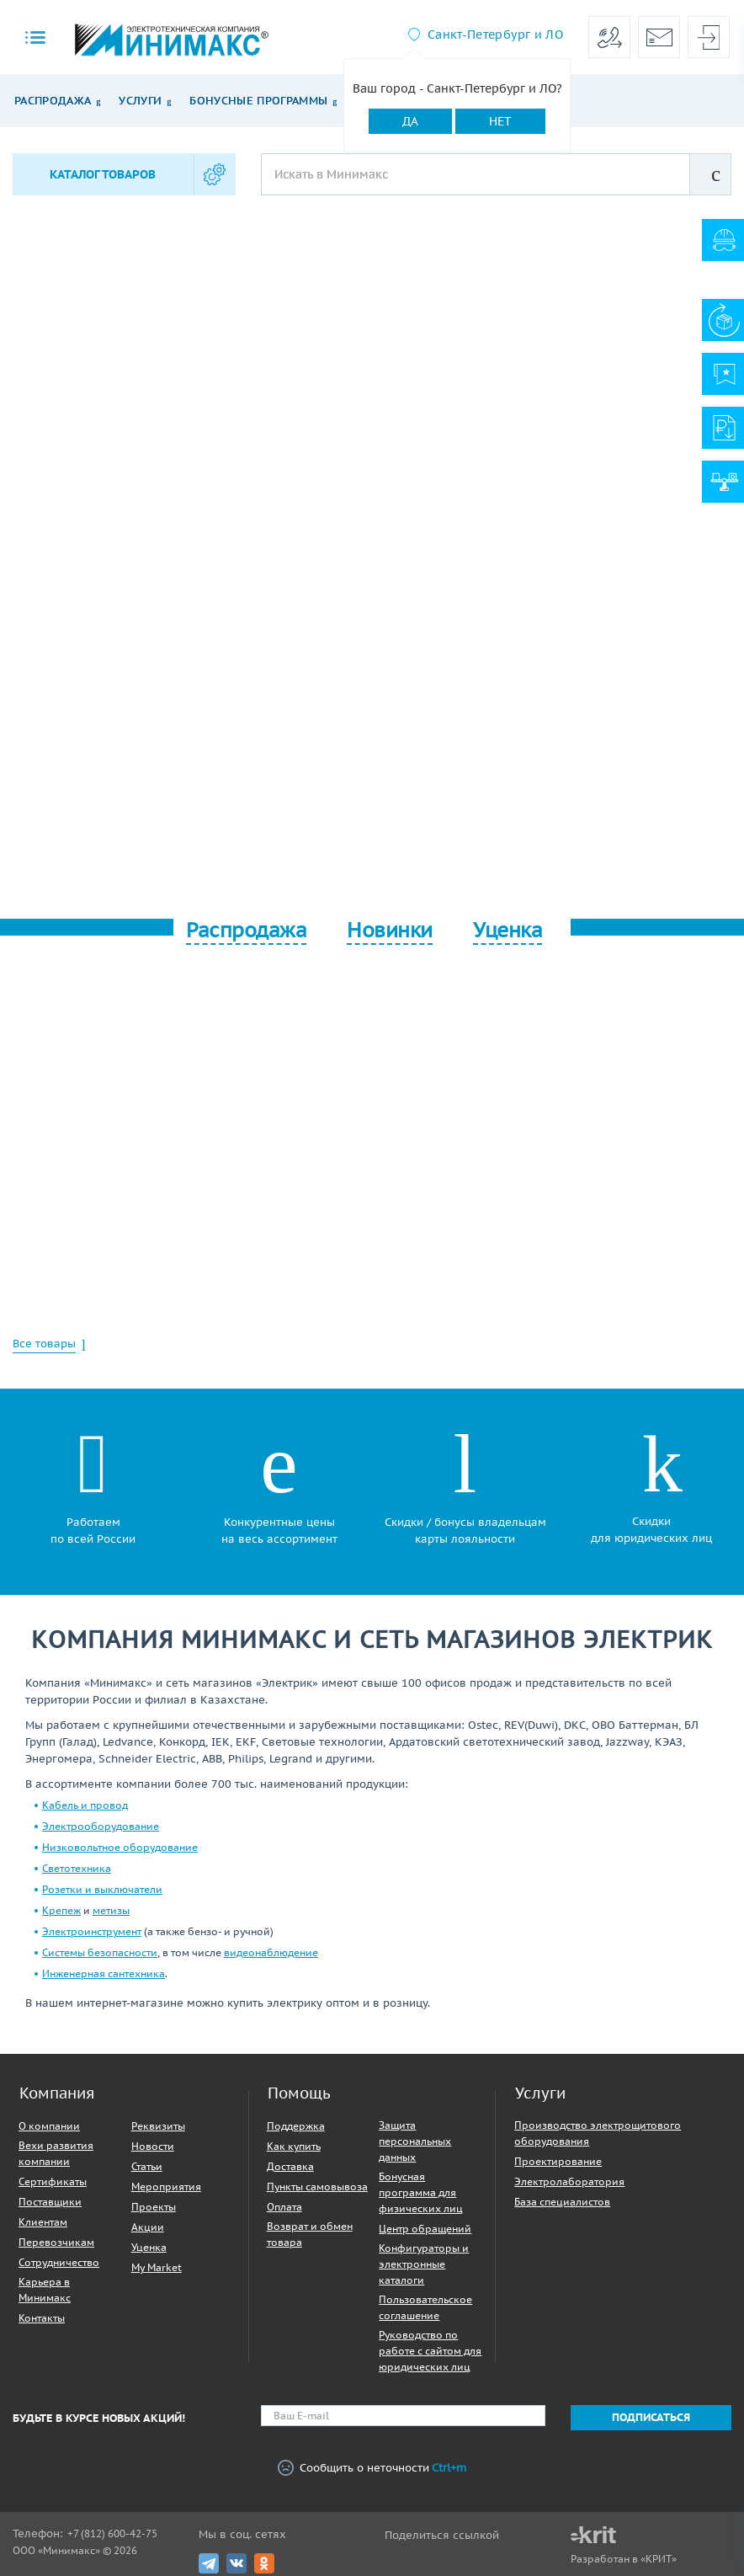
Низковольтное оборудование (120, 1847)
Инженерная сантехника (103, 1973)
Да (410, 121)
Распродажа (52, 100)
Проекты (153, 2206)
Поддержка (296, 2126)
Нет (500, 121)
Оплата (284, 2206)
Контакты (42, 2318)
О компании (49, 2126)
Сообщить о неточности (372, 2469)
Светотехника (76, 1868)
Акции (147, 2227)
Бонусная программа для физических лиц (421, 2192)
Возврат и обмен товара (310, 2234)
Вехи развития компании (56, 2153)
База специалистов (562, 2201)
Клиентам (43, 2222)
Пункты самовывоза (317, 2186)
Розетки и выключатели (102, 1889)
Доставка (290, 2166)
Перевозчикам (56, 2242)
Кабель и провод (85, 1805)
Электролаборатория (569, 2181)
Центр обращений (425, 2228)
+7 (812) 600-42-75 (112, 2533)
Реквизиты (158, 2126)
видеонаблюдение (271, 1952)
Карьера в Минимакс (45, 2289)
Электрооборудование (100, 1826)
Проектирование (558, 2161)
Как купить (294, 2146)
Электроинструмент (91, 1931)
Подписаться (651, 2417)
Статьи (146, 2166)
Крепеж (61, 1910)
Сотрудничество (59, 2262)
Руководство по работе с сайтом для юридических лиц (430, 2350)
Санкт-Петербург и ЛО (495, 34)
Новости (152, 2146)
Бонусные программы (258, 100)
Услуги (140, 100)
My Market (156, 2267)
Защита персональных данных (415, 2141)
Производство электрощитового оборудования (597, 2133)
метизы (111, 1910)
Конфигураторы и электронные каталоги (424, 2264)
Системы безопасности (99, 1952)
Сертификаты (53, 2181)
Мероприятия (166, 2186)
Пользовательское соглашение (425, 2307)
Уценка (149, 2247)
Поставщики (50, 2201)
